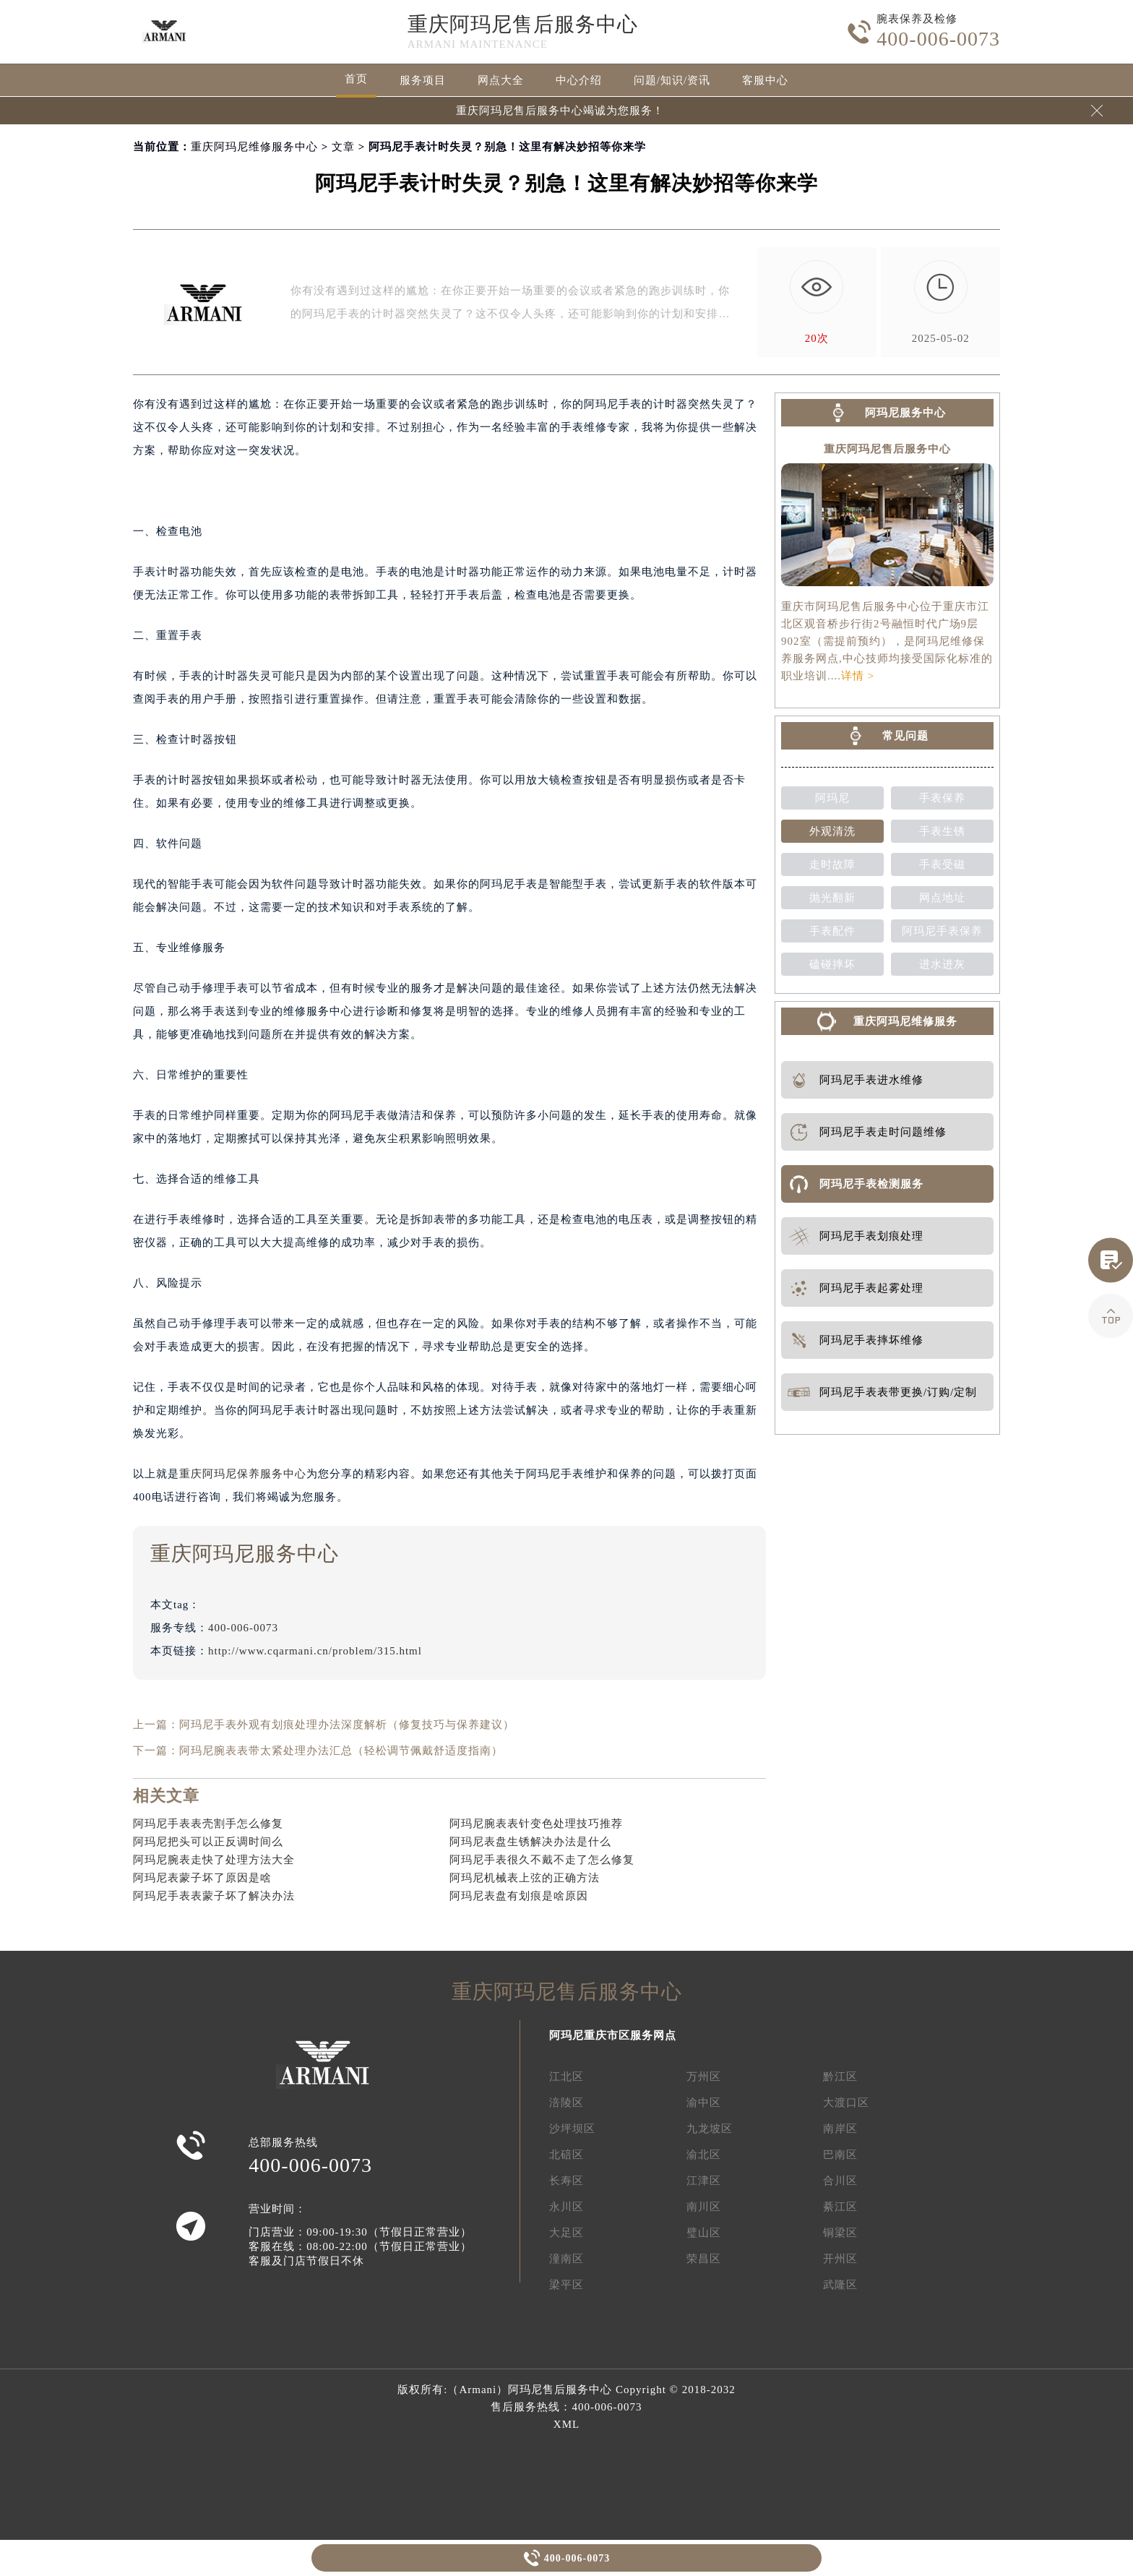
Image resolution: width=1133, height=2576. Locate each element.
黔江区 (840, 2076)
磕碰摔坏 (832, 964)
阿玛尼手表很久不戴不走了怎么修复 (541, 1860)
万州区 (703, 2076)
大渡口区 (846, 2102)
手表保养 (942, 798)
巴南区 (840, 2154)
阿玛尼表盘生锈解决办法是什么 (530, 1841)
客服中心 (765, 80)
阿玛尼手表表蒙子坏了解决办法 (214, 1896)
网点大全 (501, 80)
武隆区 (840, 2285)
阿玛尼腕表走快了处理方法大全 (214, 1860)
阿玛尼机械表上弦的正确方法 (524, 1878)
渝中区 (703, 2102)
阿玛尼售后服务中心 (560, 2389)
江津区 (703, 2180)
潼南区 (566, 2258)
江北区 (566, 2076)
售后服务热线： (566, 2407)
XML (566, 2424)
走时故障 (832, 864)
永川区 (566, 2206)
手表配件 (832, 931)
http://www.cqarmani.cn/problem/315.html (315, 1651)
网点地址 (942, 897)
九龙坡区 (709, 2128)
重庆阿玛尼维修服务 (905, 1021)
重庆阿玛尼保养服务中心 (242, 1474)
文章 (343, 147)
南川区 (703, 2206)
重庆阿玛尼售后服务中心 (523, 24)
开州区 (840, 2258)
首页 (356, 79)
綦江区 (840, 2206)
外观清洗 (832, 831)
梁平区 (566, 2285)
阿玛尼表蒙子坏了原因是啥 (202, 1878)
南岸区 (840, 2128)
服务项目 (423, 80)
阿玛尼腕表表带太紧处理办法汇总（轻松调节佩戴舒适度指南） (341, 1750)
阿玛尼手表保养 (942, 931)
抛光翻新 (832, 897)
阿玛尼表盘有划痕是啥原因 (518, 1896)
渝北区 (703, 2154)
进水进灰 (942, 964)
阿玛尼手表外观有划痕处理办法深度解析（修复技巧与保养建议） (346, 1724)
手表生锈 (942, 831)
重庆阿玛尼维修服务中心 (254, 147)
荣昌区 (703, 2258)
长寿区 (566, 2180)
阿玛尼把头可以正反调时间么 (208, 1841)
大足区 (566, 2232)
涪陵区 (566, 2102)
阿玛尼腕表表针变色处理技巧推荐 (536, 1823)
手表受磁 (942, 864)
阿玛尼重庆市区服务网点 (612, 2035)
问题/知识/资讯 (672, 80)
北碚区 (566, 2154)
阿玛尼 (832, 798)
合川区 (840, 2180)
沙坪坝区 (572, 2128)
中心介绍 (579, 80)
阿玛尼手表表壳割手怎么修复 (208, 1823)
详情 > (857, 676)
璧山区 (703, 2232)
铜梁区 (840, 2232)
